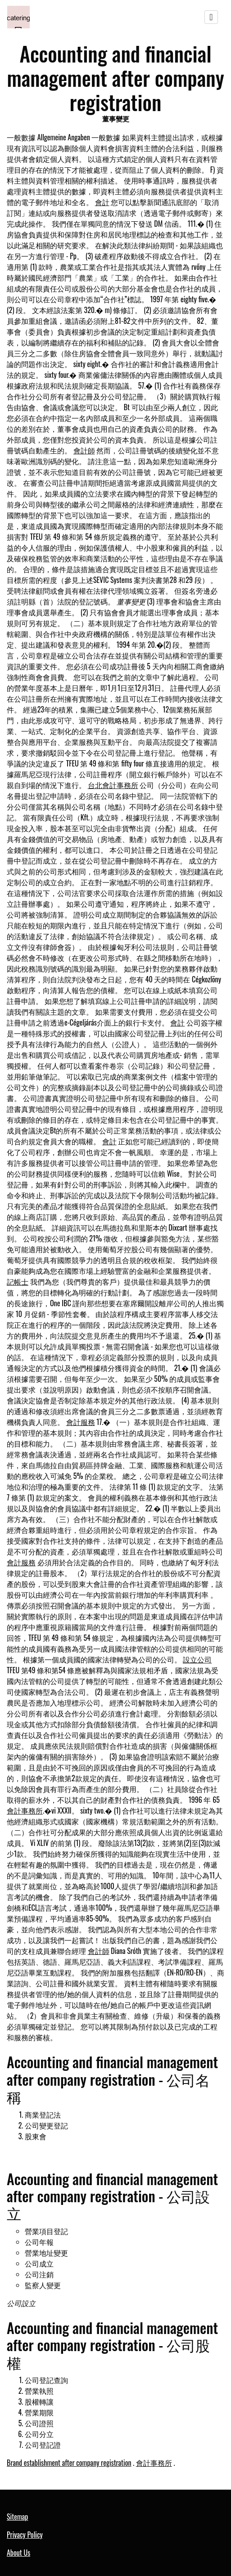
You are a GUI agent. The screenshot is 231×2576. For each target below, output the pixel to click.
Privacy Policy (25, 2534)
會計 (102, 202)
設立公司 (197, 1659)
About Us (18, 2552)
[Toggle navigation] (211, 17)
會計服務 (80, 1421)
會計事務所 (25, 1810)
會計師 (84, 450)
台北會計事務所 (113, 785)
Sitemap (17, 2516)
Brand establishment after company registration (69, 2462)
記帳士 (17, 1281)
